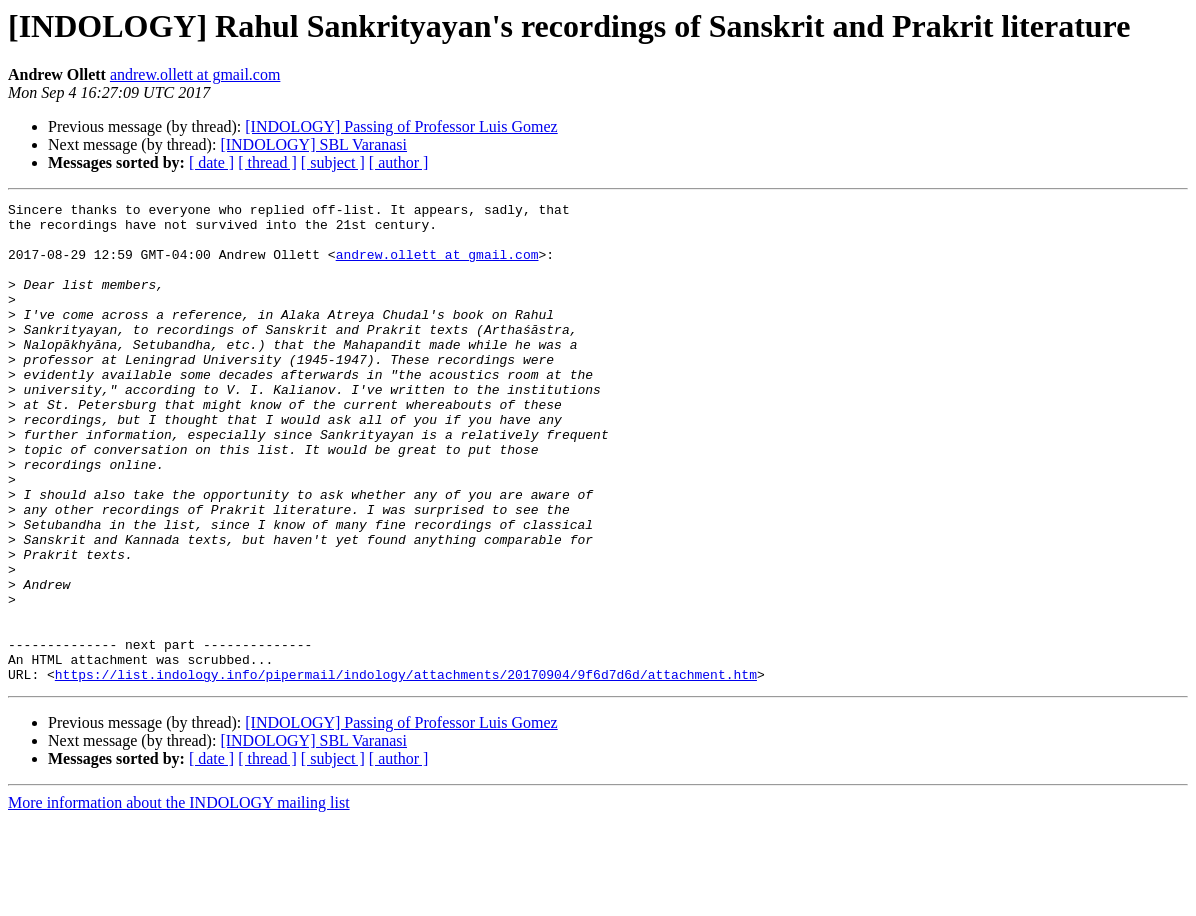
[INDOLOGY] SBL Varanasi (313, 144)
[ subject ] (333, 162)
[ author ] (399, 162)
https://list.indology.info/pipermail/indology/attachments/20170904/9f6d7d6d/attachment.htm (406, 770)
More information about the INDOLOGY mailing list (179, 898)
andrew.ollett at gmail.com (195, 74)
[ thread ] (267, 162)
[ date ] (211, 162)
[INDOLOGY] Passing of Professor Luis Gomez (401, 126)
